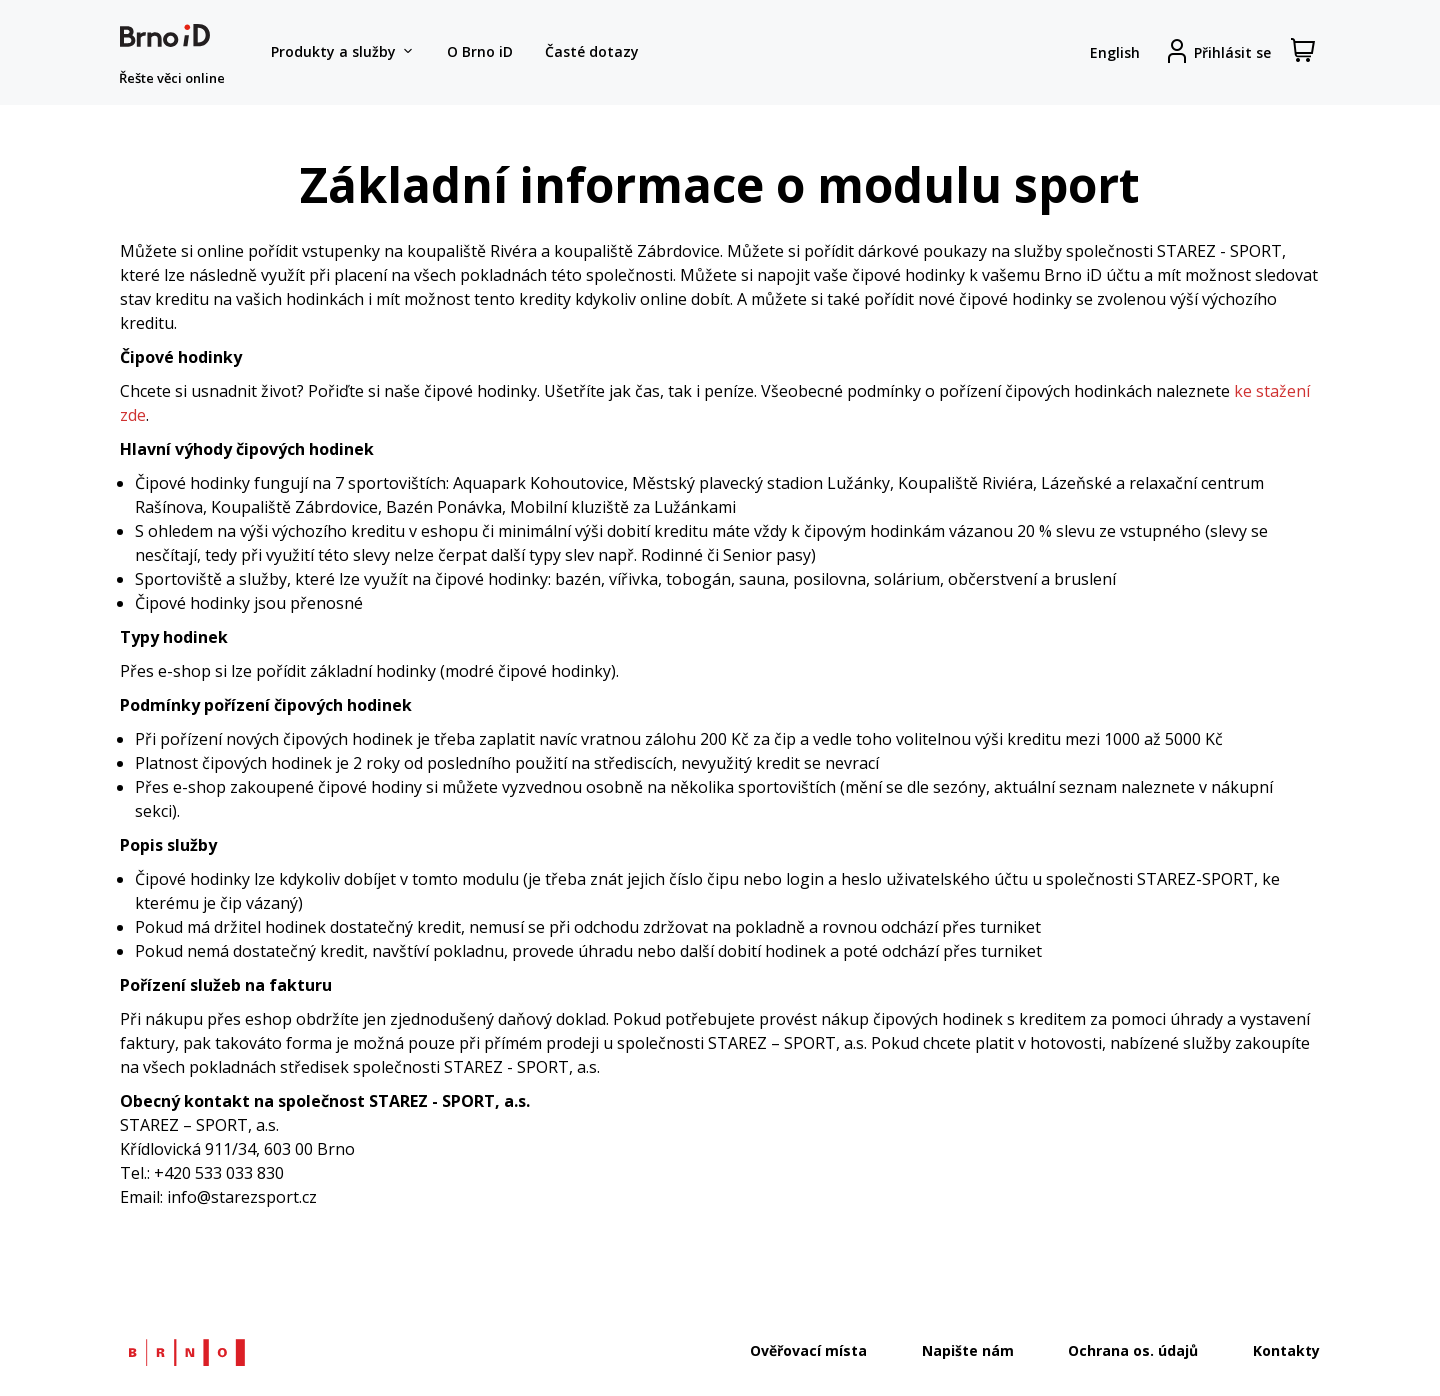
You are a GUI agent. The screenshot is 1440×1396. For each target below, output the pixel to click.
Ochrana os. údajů (1133, 1350)
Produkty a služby (343, 52)
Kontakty (1286, 1350)
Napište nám (968, 1350)
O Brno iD (480, 51)
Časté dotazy (592, 51)
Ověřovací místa (808, 1350)
